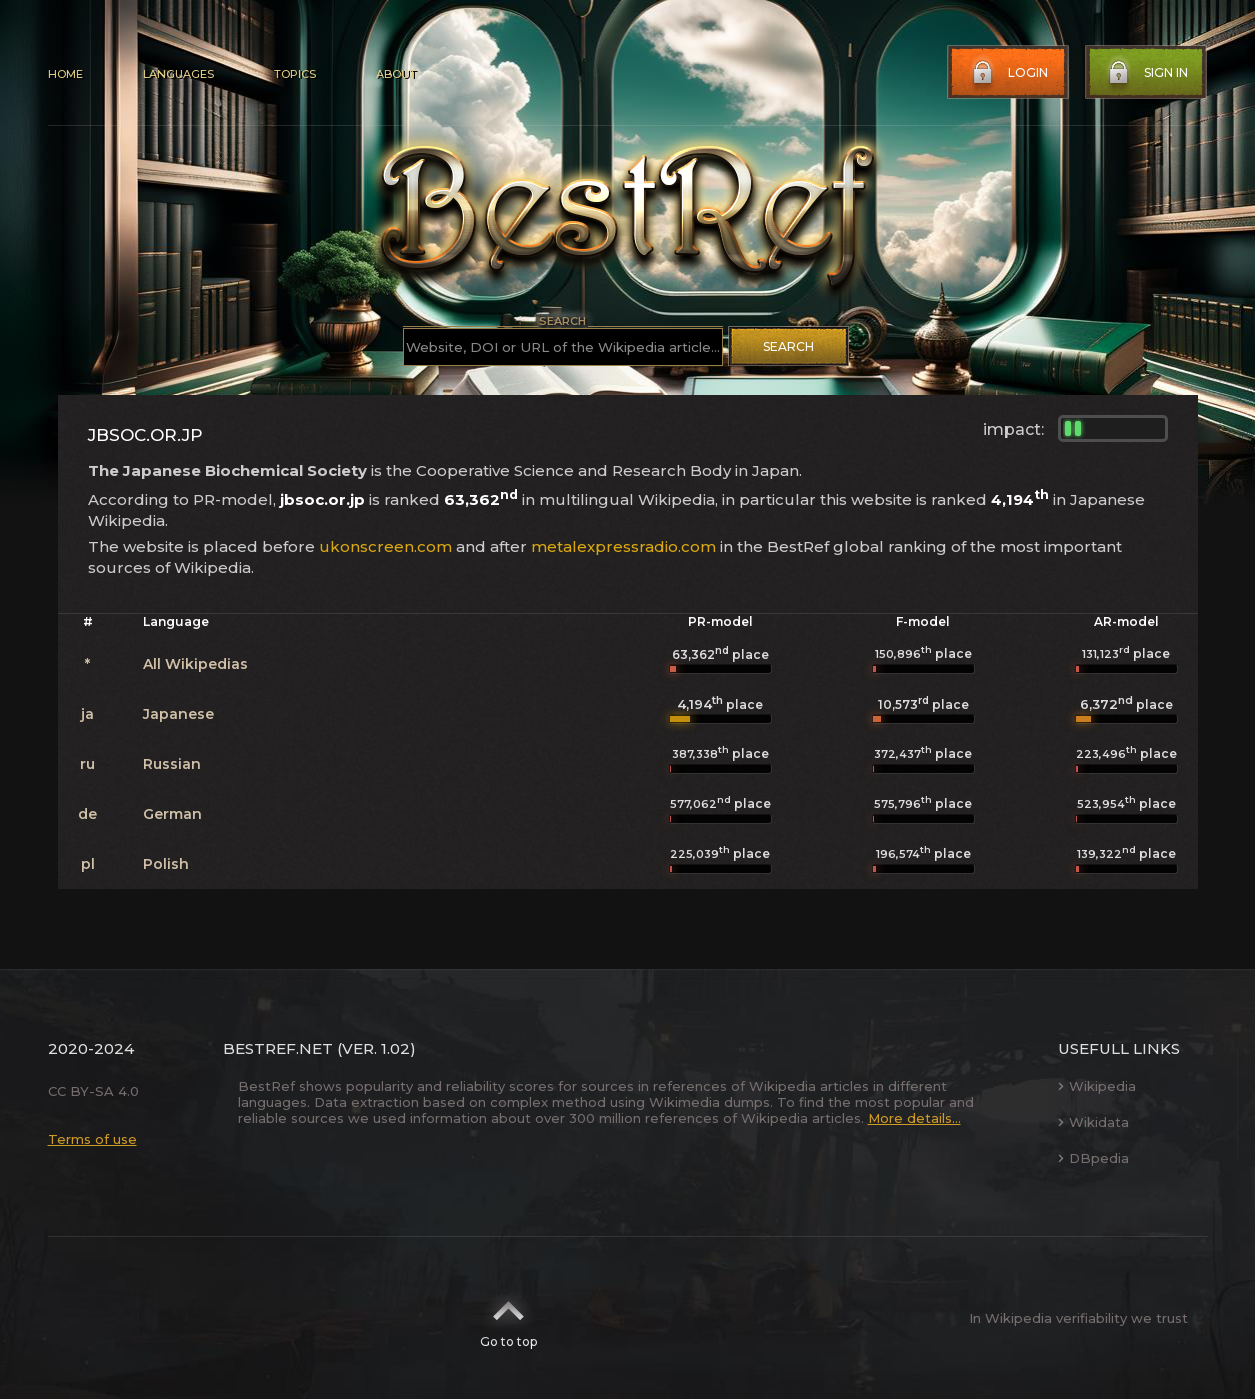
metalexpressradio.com (623, 546)
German (172, 814)
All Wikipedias (195, 664)
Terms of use (92, 1139)
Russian (172, 764)
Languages (178, 74)
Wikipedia (1097, 1086)
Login (1008, 73)
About (396, 74)
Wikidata (1093, 1122)
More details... (914, 1118)
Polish (166, 864)
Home (65, 74)
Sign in (1146, 73)
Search (788, 346)
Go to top (508, 1318)
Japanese (178, 714)
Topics (295, 74)
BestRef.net (278, 1048)
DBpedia (1093, 1158)
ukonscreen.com (385, 546)
